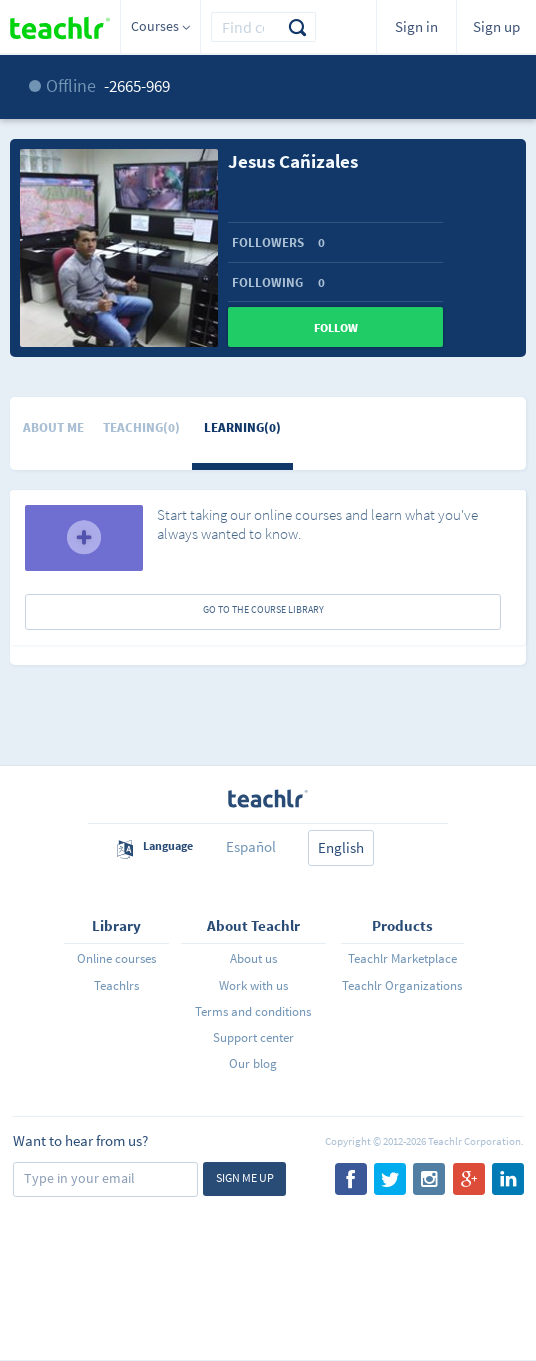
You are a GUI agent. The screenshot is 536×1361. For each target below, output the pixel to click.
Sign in (416, 26)
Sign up (496, 26)
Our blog (253, 1063)
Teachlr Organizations (402, 985)
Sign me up (245, 1177)
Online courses (116, 958)
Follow (336, 327)
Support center (253, 1037)
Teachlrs (116, 985)
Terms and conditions (253, 1011)
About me (53, 427)
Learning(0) (242, 427)
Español (251, 846)
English (341, 847)
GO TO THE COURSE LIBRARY (263, 609)
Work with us (253, 985)
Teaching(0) (141, 427)
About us (253, 958)
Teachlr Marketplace (402, 958)
